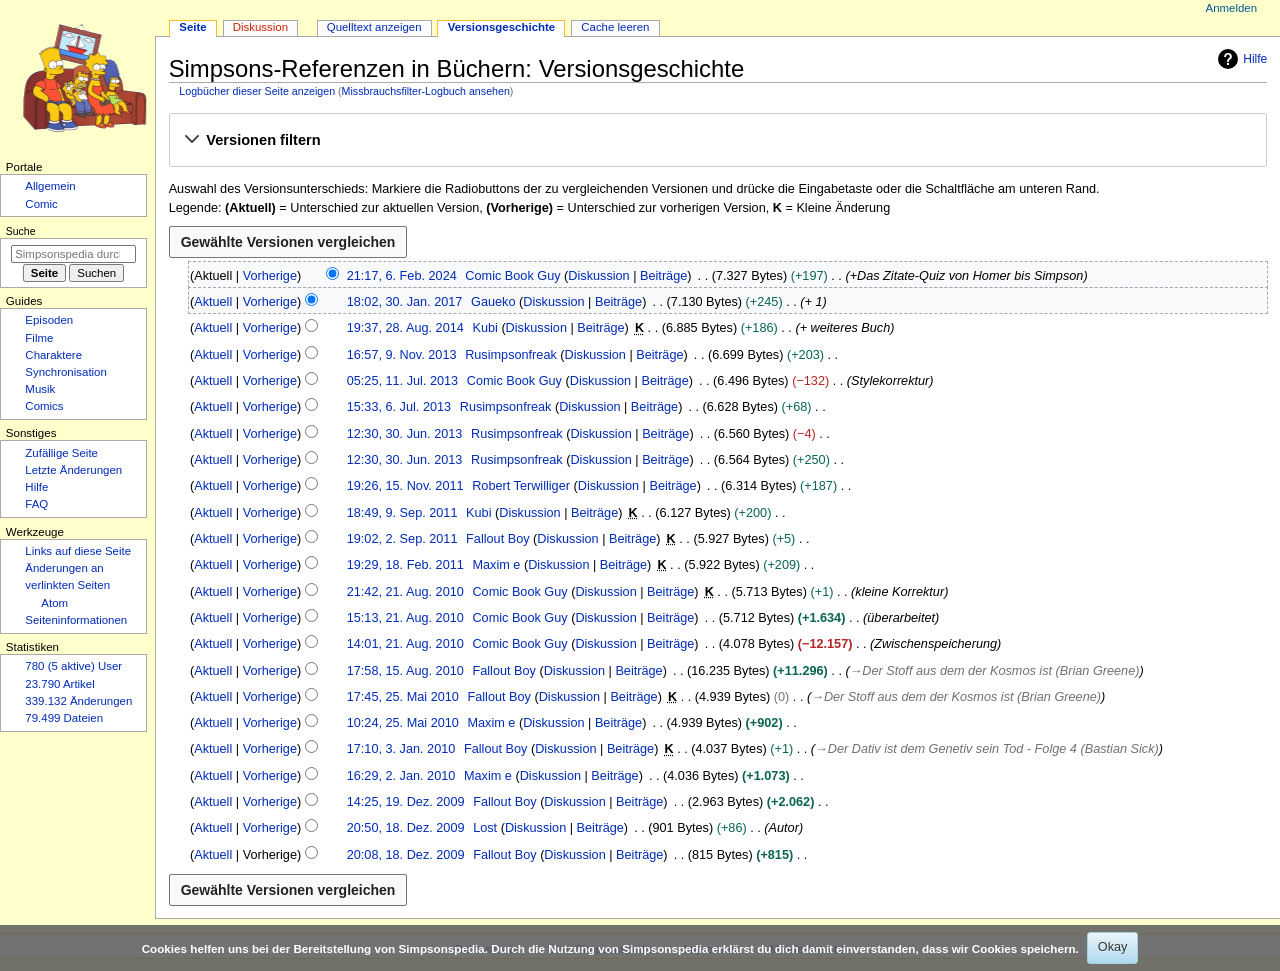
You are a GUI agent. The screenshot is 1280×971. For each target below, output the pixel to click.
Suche (21, 231)
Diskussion (598, 276)
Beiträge (663, 276)
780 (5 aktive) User (73, 666)
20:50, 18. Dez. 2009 (406, 828)
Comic (41, 204)
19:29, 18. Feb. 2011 (405, 565)
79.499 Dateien (64, 718)
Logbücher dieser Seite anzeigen (257, 91)
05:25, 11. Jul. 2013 (402, 381)
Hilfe (1240, 59)
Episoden (49, 320)
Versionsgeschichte (502, 27)
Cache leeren (615, 27)
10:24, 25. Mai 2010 (403, 723)
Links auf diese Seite (78, 551)
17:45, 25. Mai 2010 (403, 697)
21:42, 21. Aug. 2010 (405, 592)
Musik (40, 389)
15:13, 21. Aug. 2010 (405, 618)
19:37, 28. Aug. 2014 (405, 328)
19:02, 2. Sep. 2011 (402, 539)
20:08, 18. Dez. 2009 (406, 855)
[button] (717, 141)
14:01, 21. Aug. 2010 (405, 644)
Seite (192, 27)
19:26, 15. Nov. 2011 (405, 486)
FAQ (36, 504)
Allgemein (50, 186)
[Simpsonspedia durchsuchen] (73, 254)
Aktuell (213, 302)
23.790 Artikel (59, 684)
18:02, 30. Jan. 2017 (405, 302)
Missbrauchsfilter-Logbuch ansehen (426, 91)
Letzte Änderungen (73, 470)
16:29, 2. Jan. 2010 (401, 776)
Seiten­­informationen (76, 620)
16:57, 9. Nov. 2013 (402, 355)
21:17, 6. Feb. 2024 (402, 276)
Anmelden (1232, 8)
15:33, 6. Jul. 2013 (399, 407)
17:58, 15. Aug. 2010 (405, 671)
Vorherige (270, 276)
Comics (44, 406)
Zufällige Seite (61, 453)
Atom (54, 603)
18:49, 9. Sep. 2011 (402, 513)
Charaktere (53, 355)
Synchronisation (66, 372)
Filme (39, 338)
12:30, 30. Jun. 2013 (405, 434)
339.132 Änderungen (78, 701)
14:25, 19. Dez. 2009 (406, 802)
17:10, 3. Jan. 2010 (401, 749)
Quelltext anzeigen (374, 27)
